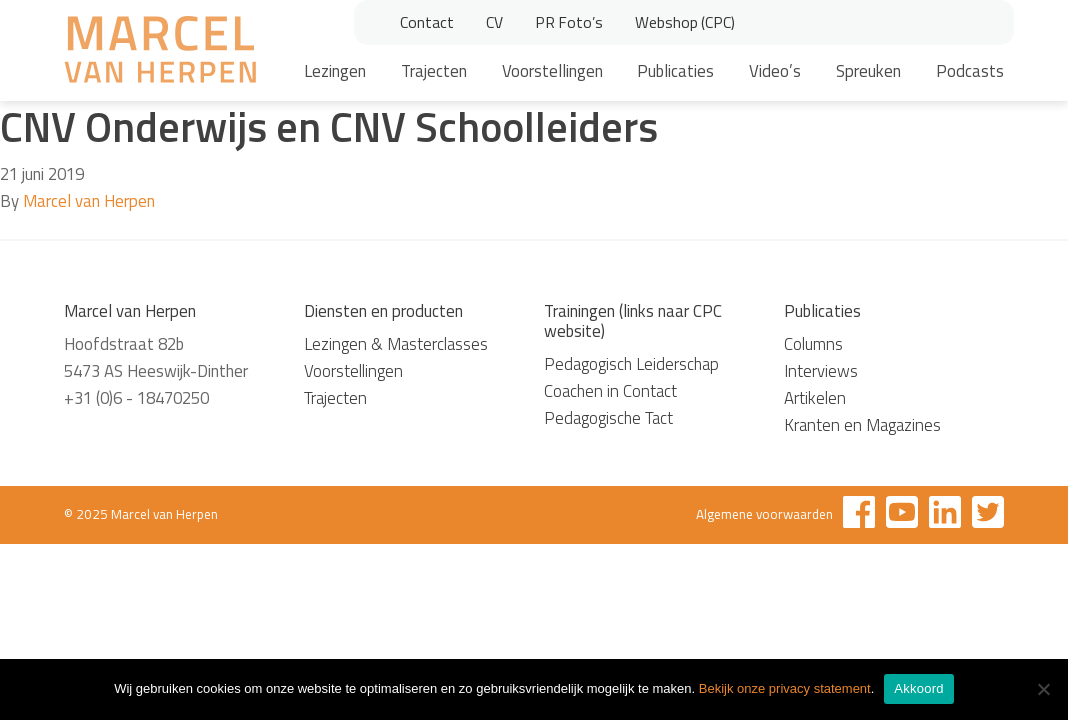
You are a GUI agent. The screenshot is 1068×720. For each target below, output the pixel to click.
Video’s (775, 71)
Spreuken (868, 71)
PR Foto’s (569, 22)
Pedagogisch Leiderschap (631, 364)
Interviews (821, 371)
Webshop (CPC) (685, 22)
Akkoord (918, 688)
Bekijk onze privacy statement (785, 688)
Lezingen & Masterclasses (396, 344)
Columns (813, 344)
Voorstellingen (552, 71)
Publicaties (675, 71)
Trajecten (434, 71)
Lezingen (335, 71)
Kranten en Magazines (862, 425)
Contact (427, 22)
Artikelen (815, 398)
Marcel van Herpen (89, 201)
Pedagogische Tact (608, 418)
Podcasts (970, 71)
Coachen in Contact (610, 391)
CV (494, 22)
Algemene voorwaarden (764, 514)
